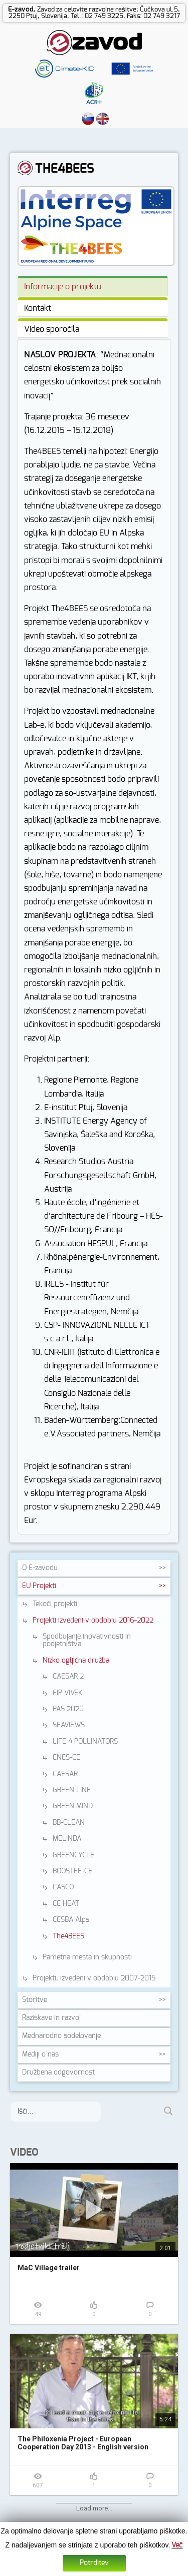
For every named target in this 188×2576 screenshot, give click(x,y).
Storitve (34, 1999)
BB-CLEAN (69, 1822)
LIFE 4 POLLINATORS (85, 1741)
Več (176, 2545)
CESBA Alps (71, 1919)
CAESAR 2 (68, 1676)
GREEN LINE (72, 1790)
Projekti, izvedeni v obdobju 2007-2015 (94, 1978)
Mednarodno (61, 2035)
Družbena (58, 2072)
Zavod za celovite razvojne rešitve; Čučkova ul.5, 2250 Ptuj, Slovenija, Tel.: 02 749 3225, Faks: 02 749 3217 (94, 13)
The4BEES (68, 1936)
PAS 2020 (68, 1709)
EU (39, 1586)
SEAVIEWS (69, 1725)
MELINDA (67, 1838)
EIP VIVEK (67, 1693)
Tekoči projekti (55, 1604)
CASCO (63, 1887)
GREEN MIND (73, 1806)
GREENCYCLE (73, 1855)
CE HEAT (66, 1903)
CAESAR (65, 1774)
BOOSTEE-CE (72, 1871)
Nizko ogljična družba (76, 1660)
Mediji (40, 2054)
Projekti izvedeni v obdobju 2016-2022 (93, 1620)
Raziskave (51, 2017)
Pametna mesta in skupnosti (87, 1957)
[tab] (93, 285)
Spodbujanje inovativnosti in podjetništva (87, 1640)
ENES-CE (66, 1757)
